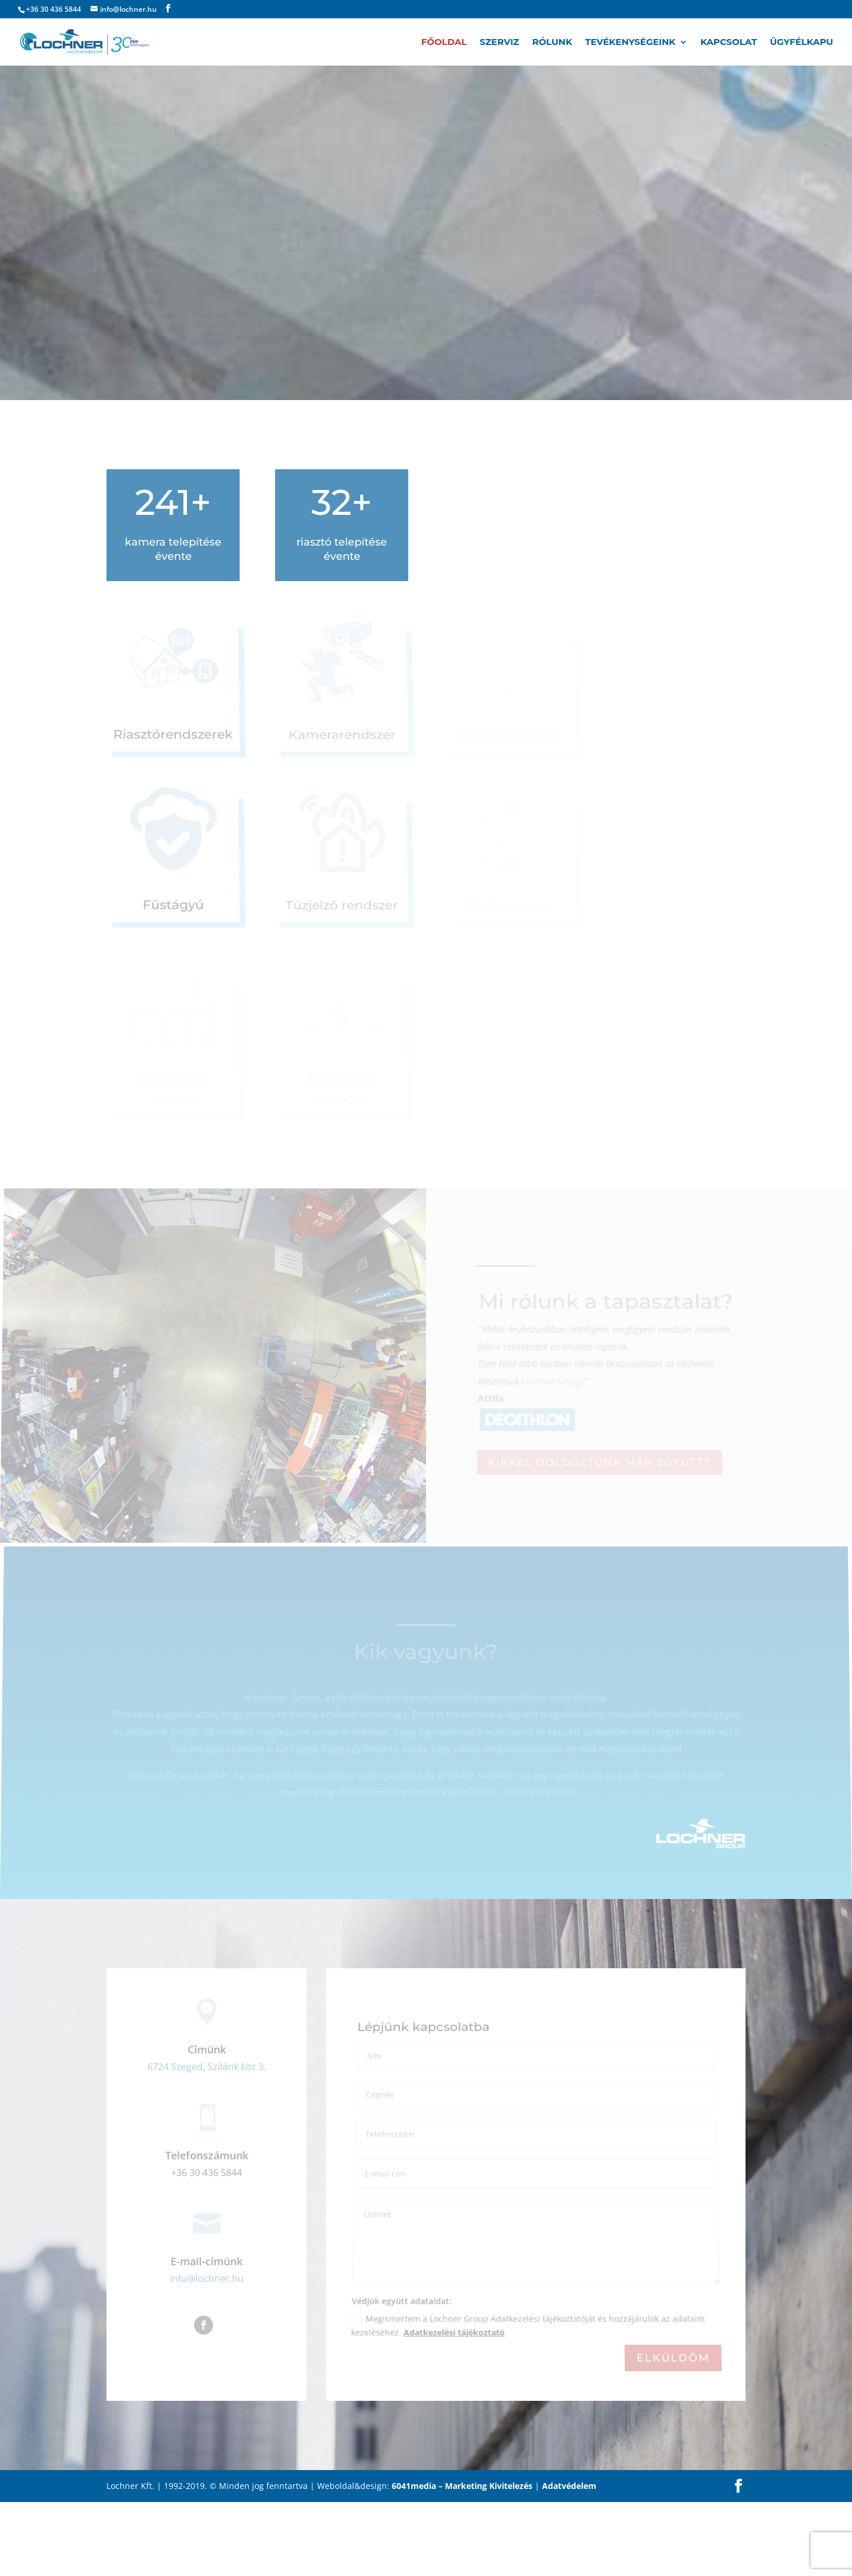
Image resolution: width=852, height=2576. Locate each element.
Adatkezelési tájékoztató (454, 2408)
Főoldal (444, 42)
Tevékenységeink (630, 42)
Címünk (207, 2124)
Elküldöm (672, 2432)
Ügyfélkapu (801, 42)
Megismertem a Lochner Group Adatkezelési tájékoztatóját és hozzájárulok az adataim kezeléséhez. (527, 2401)
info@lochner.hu (207, 2352)
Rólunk (552, 42)
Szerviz (499, 42)
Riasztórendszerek (173, 735)
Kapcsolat (729, 42)
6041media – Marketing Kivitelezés (462, 2559)
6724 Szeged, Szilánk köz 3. (206, 2141)
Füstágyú (173, 906)
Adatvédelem (569, 2559)
